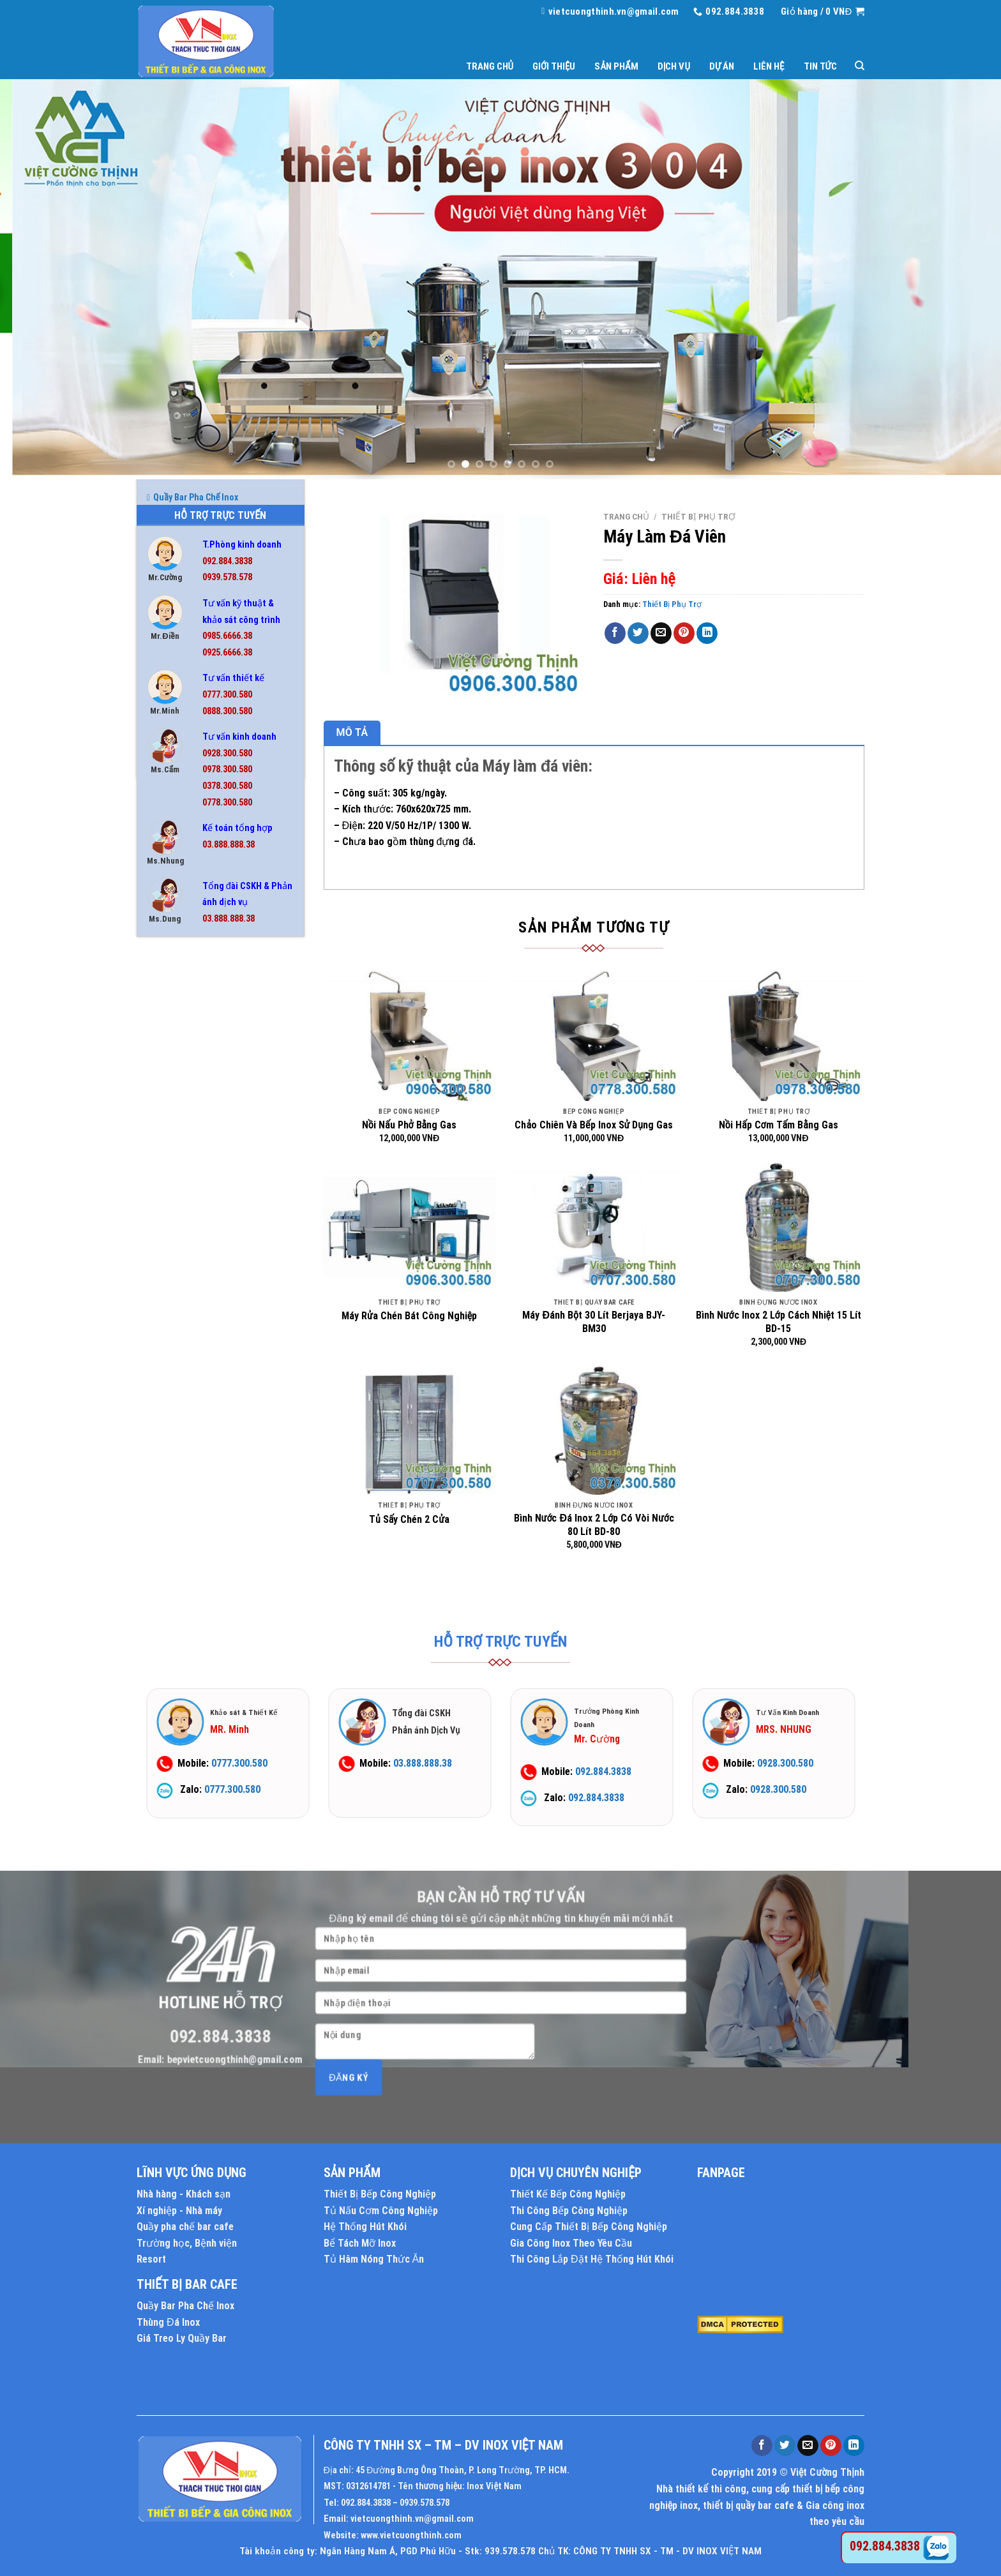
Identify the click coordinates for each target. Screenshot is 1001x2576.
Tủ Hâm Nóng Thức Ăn (194, 1514)
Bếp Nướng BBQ (179, 1066)
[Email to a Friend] (661, 633)
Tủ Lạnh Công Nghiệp (191, 1585)
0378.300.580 (227, 786)
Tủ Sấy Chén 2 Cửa (409, 1519)
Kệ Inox (164, 1207)
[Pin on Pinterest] (684, 633)
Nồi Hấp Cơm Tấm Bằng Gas (778, 1125)
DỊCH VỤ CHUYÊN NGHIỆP (576, 2172)
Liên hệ (768, 66)
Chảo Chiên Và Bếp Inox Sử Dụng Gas (594, 1125)
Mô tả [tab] (352, 732)
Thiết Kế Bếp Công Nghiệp (568, 2194)
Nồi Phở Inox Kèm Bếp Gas (199, 1349)
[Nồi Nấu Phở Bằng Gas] (409, 1035)
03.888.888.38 (228, 844)
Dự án (721, 66)
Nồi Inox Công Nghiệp (191, 1302)
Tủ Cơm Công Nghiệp (190, 1491)
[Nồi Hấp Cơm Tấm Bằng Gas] (779, 1035)
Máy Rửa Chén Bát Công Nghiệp (409, 1316)
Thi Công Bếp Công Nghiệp (569, 2211)
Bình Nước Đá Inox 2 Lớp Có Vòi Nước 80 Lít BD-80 (594, 1525)
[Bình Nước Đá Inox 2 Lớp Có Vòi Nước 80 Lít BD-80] (594, 1430)
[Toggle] (294, 1042)
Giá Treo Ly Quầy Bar (182, 2338)
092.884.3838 (227, 561)
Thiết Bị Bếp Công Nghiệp (380, 2194)
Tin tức (820, 66)
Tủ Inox (164, 1562)
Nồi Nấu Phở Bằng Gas (409, 1125)
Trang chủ (489, 66)
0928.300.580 (227, 753)
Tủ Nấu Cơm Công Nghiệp (381, 2211)
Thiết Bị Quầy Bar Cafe (193, 1444)
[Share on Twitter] (638, 633)
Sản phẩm (616, 66)
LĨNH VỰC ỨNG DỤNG (191, 2172)
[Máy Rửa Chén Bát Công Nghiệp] (409, 1226)
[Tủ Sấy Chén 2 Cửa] (409, 1430)
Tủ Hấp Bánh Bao (182, 1538)
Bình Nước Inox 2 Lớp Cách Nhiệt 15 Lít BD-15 (778, 1322)
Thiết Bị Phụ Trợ (184, 1420)
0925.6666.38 (227, 652)
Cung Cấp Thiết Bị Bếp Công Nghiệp (588, 2226)
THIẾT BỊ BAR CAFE (187, 2284)
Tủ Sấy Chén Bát (181, 1609)
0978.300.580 (227, 769)
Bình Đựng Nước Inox (191, 1089)
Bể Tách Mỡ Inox (181, 1019)
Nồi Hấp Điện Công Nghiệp (200, 1255)
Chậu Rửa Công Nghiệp (194, 1113)
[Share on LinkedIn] (707, 633)
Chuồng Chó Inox (183, 1160)
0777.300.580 (227, 694)
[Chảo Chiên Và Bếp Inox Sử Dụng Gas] (594, 1035)
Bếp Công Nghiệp (182, 1042)
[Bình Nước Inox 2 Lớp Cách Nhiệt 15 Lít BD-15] (779, 1226)
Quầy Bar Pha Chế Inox (192, 1373)
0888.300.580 (227, 711)
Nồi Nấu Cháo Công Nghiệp (201, 1326)
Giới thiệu (553, 66)
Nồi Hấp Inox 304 (181, 1278)
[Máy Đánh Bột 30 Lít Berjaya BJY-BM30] (594, 1226)
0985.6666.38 (227, 636)
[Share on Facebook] (615, 633)
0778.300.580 (227, 802)
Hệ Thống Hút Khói (365, 2226)
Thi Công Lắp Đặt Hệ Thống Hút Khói (592, 2259)
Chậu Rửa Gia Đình (186, 1137)
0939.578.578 (227, 577)
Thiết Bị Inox (174, 1396)
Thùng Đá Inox (179, 1467)
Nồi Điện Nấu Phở (183, 1231)
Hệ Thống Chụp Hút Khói (197, 1184)
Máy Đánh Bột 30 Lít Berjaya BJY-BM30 (593, 1322)
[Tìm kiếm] (859, 65)
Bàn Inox (166, 995)
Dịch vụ (674, 66)
